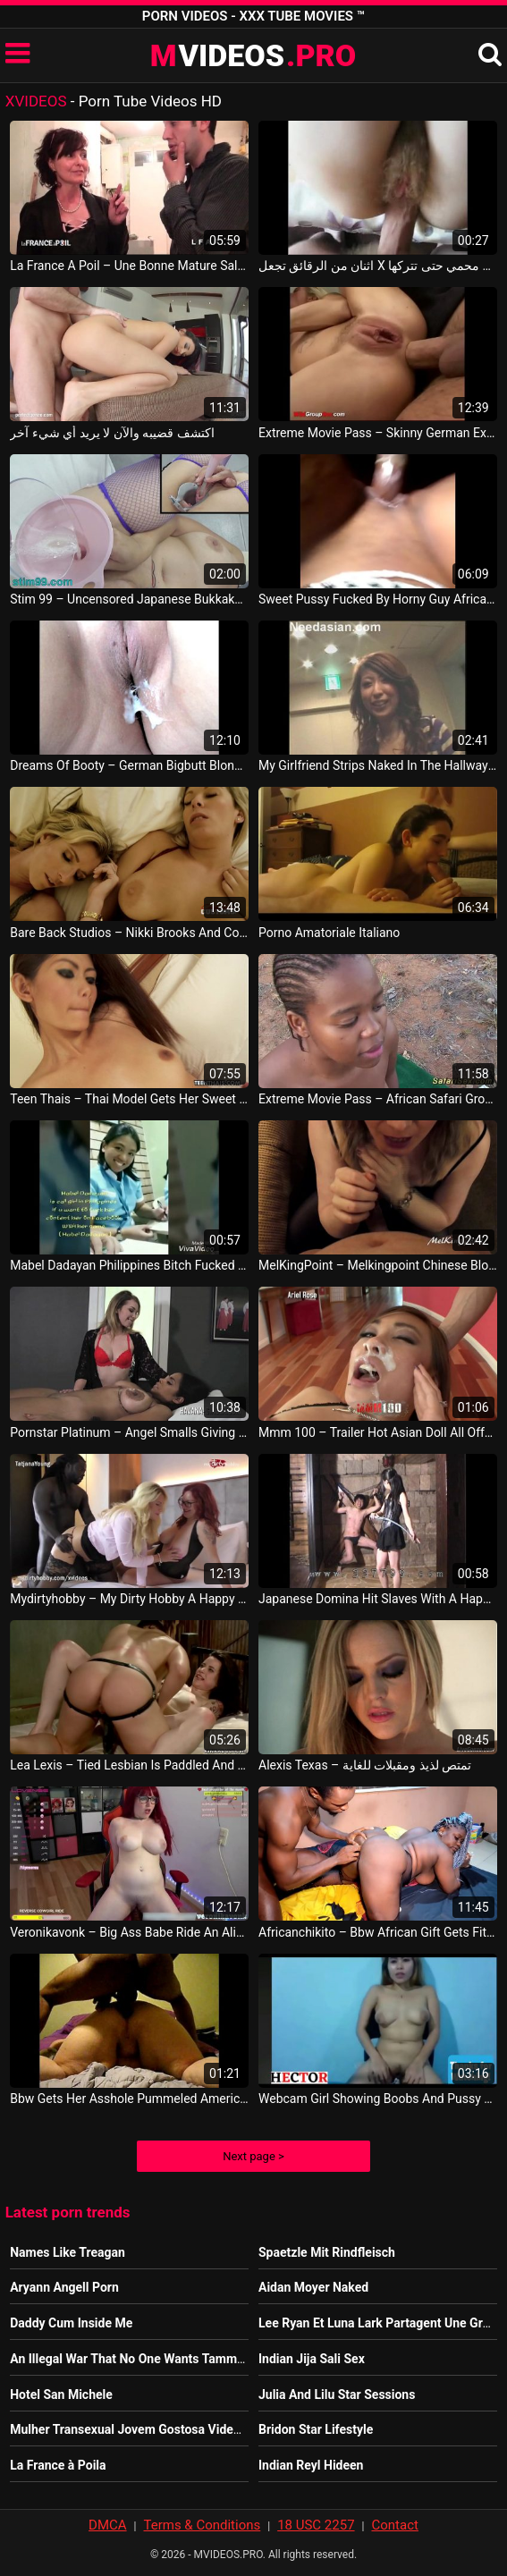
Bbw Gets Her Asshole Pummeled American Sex (129, 2098)
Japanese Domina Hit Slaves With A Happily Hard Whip (377, 1599)
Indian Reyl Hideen (310, 2465)
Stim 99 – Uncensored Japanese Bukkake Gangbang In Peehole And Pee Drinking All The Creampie (129, 599)
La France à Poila (58, 2465)
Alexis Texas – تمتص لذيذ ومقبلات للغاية (364, 1765)
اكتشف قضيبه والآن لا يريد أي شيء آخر (112, 433)
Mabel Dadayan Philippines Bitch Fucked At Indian (129, 1265)
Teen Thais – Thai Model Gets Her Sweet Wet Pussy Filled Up (129, 1099)
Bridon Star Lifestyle (315, 2429)
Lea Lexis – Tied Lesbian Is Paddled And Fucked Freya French (129, 1765)
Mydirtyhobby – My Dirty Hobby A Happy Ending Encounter (129, 1599)
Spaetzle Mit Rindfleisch (326, 2252)
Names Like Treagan (67, 2252)
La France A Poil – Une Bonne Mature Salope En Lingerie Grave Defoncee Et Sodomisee (129, 265)
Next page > (253, 2156)
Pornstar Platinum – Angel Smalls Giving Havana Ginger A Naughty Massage (129, 1432)
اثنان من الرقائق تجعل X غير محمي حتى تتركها (377, 265)
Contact (394, 2525)
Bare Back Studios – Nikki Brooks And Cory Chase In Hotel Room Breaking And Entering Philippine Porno (129, 932)
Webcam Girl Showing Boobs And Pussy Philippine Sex (377, 2098)
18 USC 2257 (315, 2525)
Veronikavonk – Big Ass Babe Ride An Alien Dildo (129, 1932)
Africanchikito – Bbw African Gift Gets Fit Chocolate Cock (377, 1932)
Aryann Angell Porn (64, 2287)
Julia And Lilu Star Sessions (336, 2394)
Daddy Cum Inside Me (71, 2323)
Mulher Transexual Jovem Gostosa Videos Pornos (150, 2429)
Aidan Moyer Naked (313, 2287)
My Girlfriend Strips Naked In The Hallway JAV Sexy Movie (377, 765)
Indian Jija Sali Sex (311, 2359)
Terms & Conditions (201, 2525)
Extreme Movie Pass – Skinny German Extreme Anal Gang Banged (377, 433)
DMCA (108, 2525)
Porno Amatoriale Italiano (329, 932)
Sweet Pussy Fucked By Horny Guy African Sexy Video (377, 599)
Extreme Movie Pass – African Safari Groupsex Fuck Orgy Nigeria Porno (377, 1099)
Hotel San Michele (61, 2394)
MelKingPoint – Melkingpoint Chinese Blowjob (377, 1265)
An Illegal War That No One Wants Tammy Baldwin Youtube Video (193, 2359)
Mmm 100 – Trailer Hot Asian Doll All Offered (377, 1432)
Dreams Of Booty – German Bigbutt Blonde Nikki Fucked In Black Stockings (129, 765)
